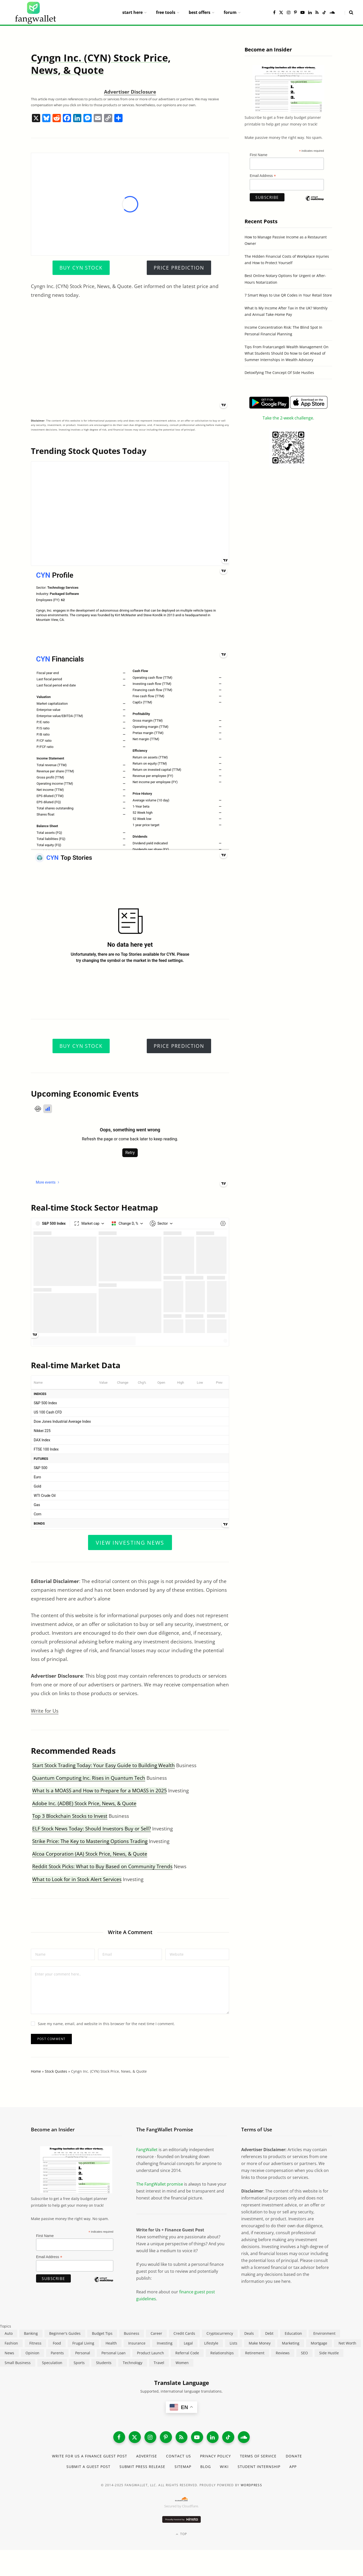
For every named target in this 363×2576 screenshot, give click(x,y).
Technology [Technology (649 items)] (132, 2362)
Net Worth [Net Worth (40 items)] (347, 2343)
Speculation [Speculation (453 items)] (52, 2362)
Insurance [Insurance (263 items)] (136, 2343)
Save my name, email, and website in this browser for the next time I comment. (106, 2023)
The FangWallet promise (159, 2184)
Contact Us (178, 2457)
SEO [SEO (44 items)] (304, 2352)
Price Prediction (179, 267)
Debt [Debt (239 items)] (269, 2333)
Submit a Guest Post (88, 2467)
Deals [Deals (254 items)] (249, 2333)
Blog (205, 2467)
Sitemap (183, 2467)
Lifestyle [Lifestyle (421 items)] (211, 2343)
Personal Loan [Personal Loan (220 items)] (113, 2352)
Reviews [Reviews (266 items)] (283, 2352)
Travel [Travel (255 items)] (159, 2362)
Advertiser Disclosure (130, 91)
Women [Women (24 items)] (182, 2362)
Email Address (263, 175)
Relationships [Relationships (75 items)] (222, 2352)
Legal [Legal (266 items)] (188, 2343)
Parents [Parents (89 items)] (57, 2352)
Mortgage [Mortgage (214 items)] (319, 2343)
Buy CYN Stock (81, 267)
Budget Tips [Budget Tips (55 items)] (102, 2333)
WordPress (251, 2486)
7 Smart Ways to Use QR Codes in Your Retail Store (288, 295)
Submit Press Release (142, 2467)
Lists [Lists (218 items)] (233, 2343)
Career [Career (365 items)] (156, 2333)
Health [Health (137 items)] (111, 2343)
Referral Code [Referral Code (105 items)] (187, 2352)
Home (36, 2071)
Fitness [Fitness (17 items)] (35, 2343)
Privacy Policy (215, 2457)
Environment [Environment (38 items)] (324, 2333)
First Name (258, 155)
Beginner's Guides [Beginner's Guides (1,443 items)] (65, 2333)
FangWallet (147, 2149)
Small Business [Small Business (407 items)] (18, 2362)
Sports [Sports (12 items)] (79, 2362)
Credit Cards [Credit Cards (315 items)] (184, 2333)
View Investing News (130, 1542)
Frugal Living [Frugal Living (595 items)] (83, 2343)
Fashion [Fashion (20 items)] (11, 2343)
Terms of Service (258, 2457)
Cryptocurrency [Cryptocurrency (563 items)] (219, 2333)
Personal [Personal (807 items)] (82, 2352)
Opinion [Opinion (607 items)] (32, 2352)
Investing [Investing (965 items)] (164, 2343)
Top (181, 2535)
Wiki (224, 2467)
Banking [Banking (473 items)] (31, 2333)
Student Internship (259, 2467)
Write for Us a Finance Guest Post (89, 2457)
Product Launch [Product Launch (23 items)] (150, 2352)
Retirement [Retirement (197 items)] (254, 2352)
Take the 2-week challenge (288, 418)
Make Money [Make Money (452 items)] (260, 2343)
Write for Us (44, 1710)
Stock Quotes (56, 2071)
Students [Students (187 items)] (103, 2362)
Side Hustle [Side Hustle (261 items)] (329, 2352)
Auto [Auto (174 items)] (9, 2333)
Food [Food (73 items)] (57, 2343)
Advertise (146, 2457)
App (293, 2467)
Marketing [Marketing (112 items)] (290, 2343)
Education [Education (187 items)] (293, 2333)
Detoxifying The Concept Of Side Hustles (279, 372)
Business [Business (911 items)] (131, 2333)
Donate (294, 2457)
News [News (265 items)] (9, 2352)
